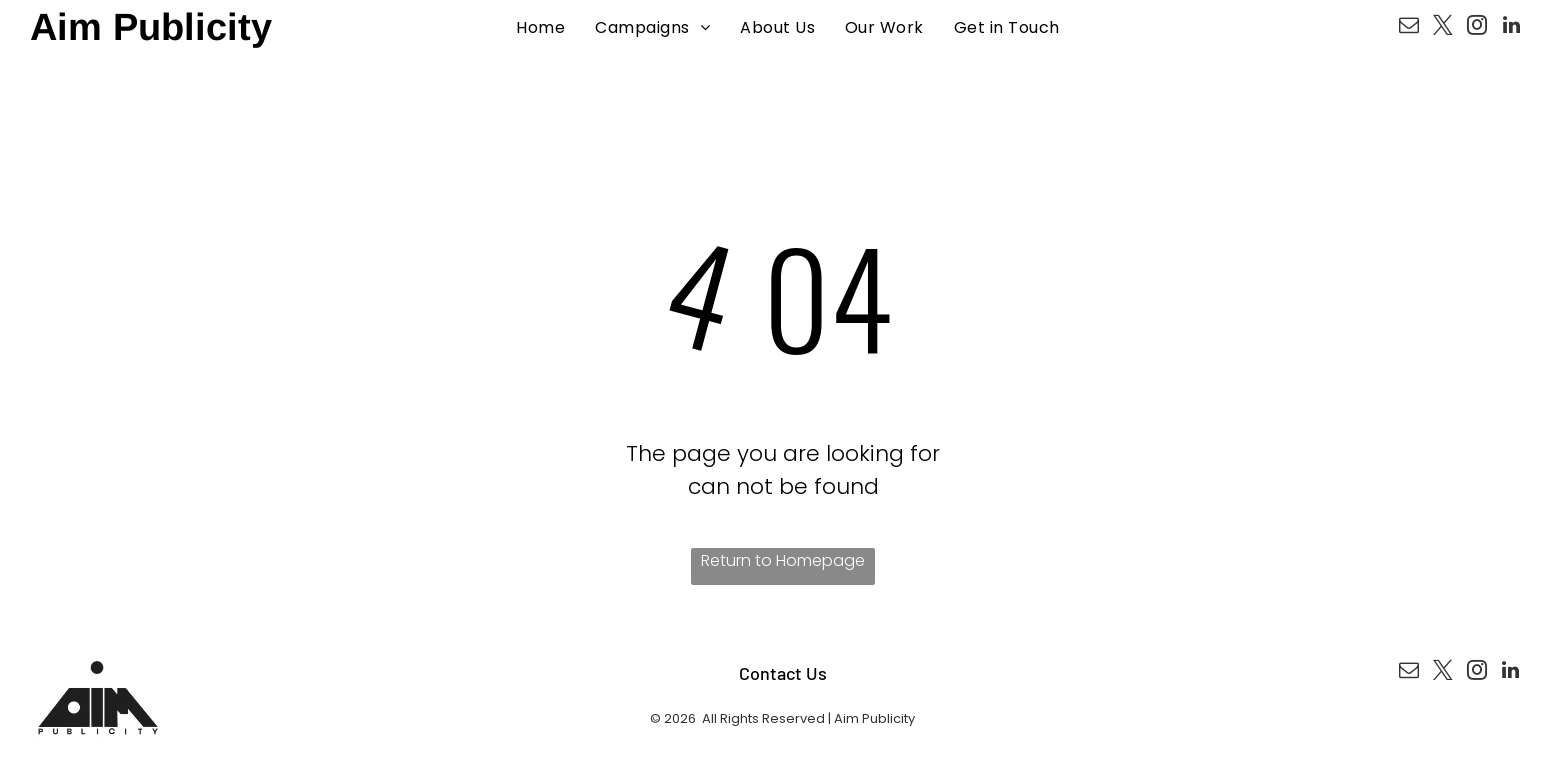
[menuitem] (540, 27)
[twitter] (1443, 27)
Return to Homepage (783, 560)
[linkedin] (1511, 27)
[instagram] (1477, 27)
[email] (1409, 27)
